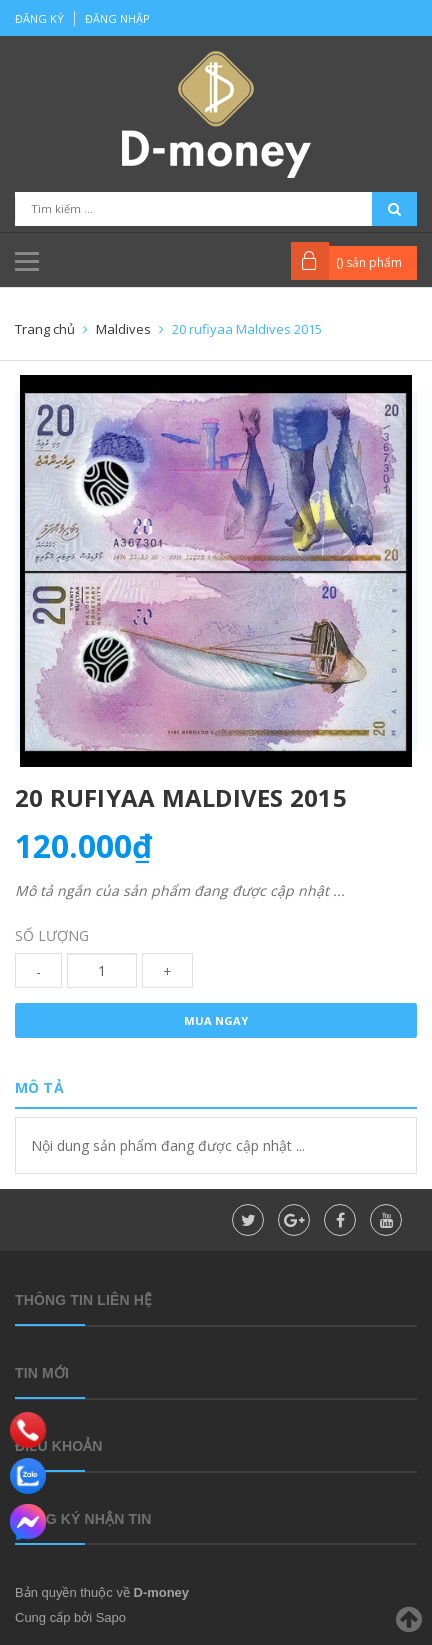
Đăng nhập (117, 18)
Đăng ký (39, 18)
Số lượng (52, 935)
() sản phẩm (369, 262)
